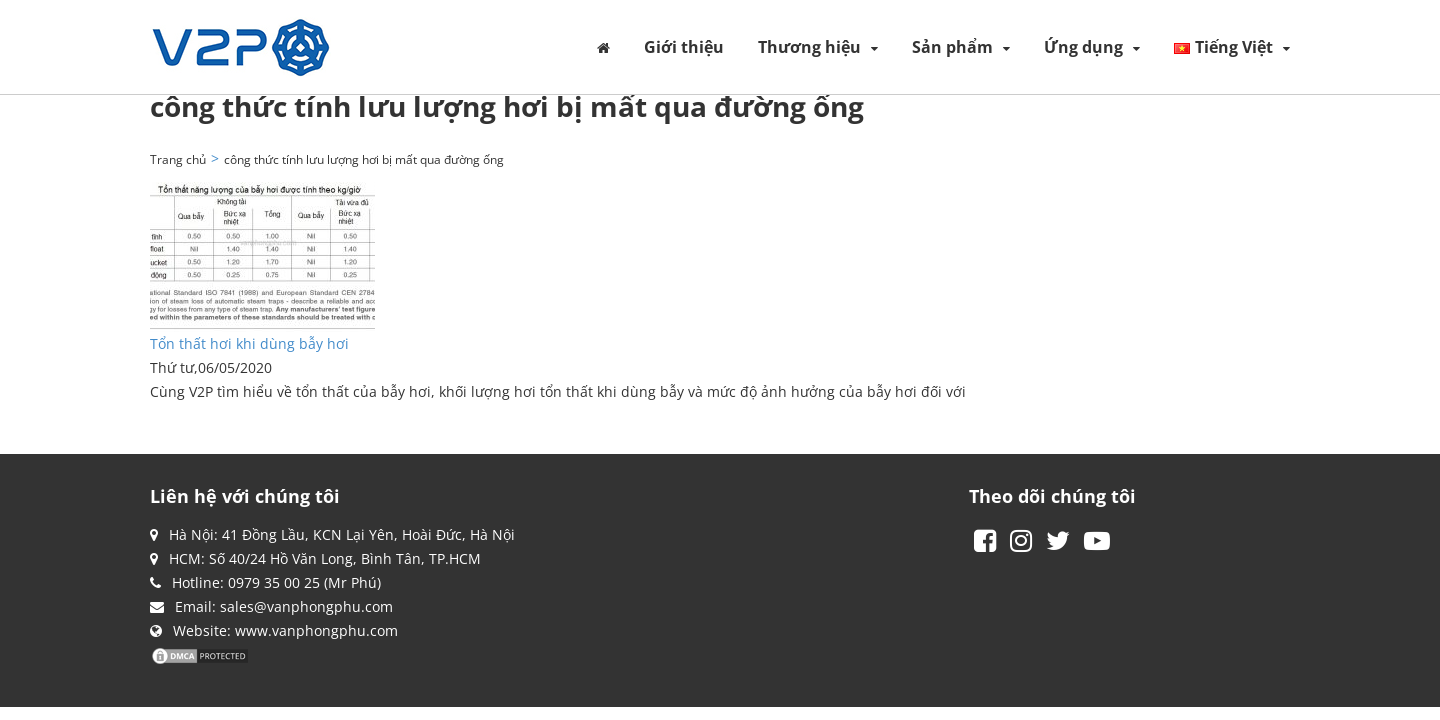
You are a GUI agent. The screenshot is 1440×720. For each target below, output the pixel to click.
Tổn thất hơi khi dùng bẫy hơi (249, 343)
